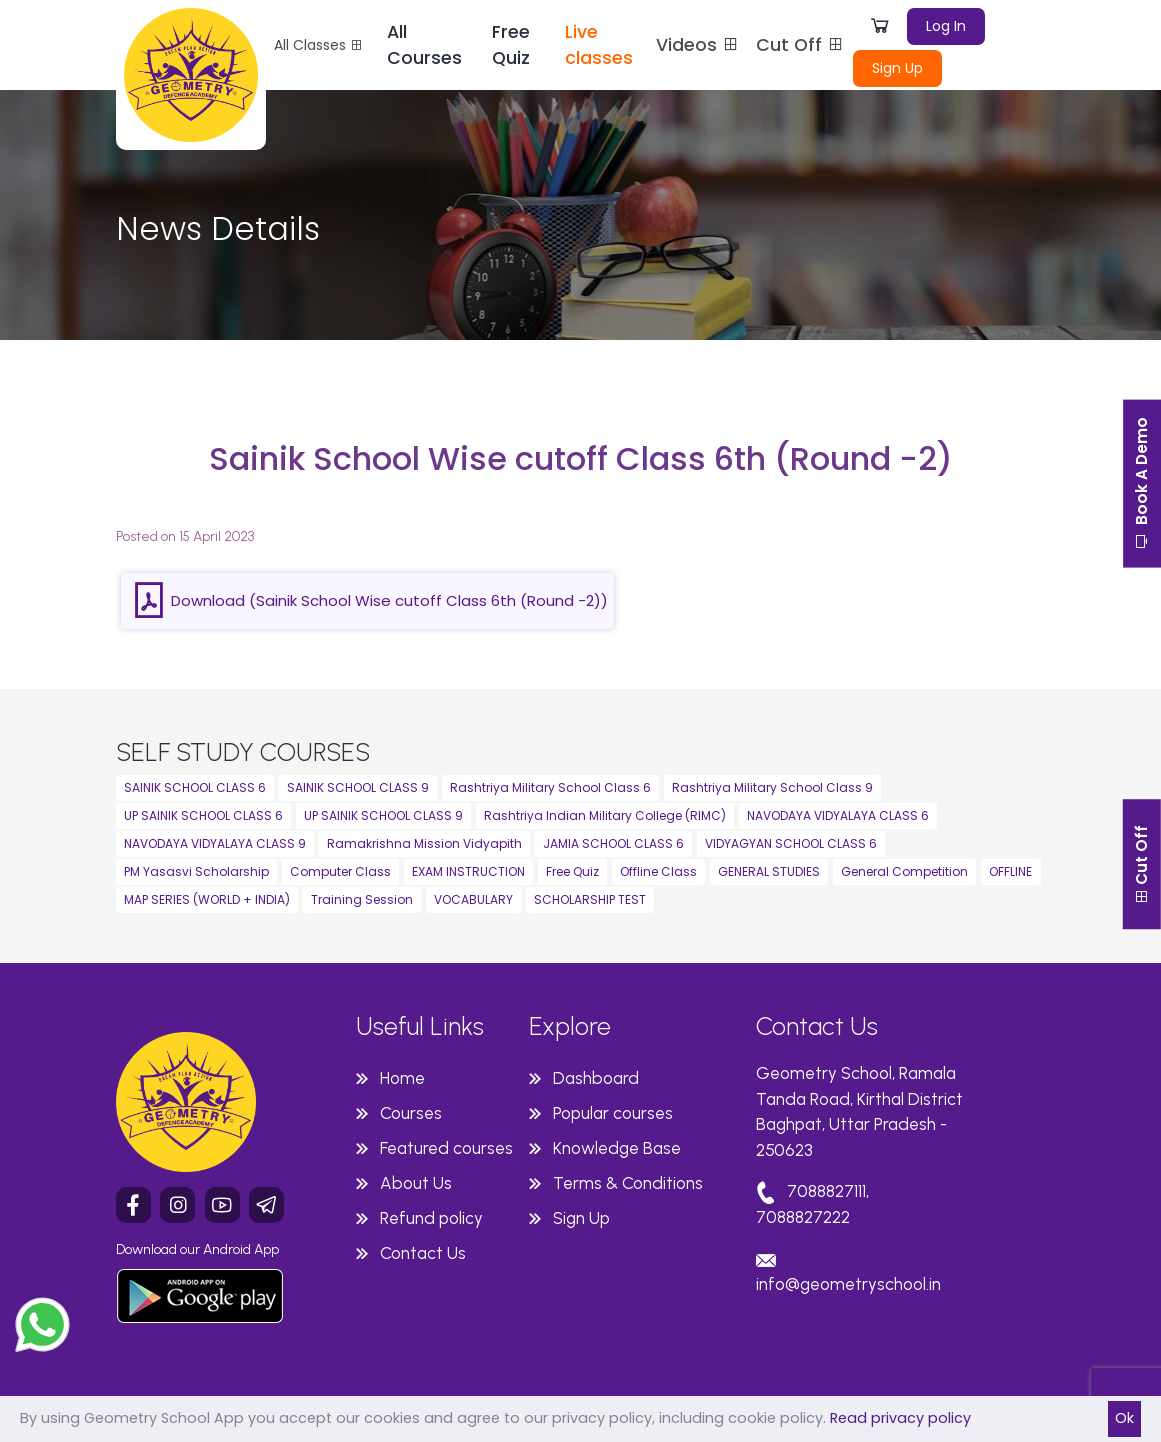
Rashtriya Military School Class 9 (772, 787)
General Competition (904, 871)
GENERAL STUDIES (769, 871)
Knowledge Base (617, 1148)
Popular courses (613, 1113)
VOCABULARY (473, 899)
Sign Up (897, 68)
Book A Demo (1140, 488)
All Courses (424, 45)
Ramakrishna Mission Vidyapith (424, 843)
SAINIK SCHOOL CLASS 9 (358, 787)
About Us (416, 1183)
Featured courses (446, 1148)
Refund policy (431, 1218)
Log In (946, 26)
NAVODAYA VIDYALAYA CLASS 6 (838, 815)
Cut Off (800, 45)
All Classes (319, 45)
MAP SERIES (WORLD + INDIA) (207, 899)
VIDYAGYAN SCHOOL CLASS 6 (791, 843)
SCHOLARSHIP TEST (590, 899)
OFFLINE (1010, 871)
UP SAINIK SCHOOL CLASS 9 (383, 815)
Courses (411, 1113)
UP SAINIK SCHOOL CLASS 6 (203, 815)
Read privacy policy (900, 1418)
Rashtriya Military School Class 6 (550, 787)
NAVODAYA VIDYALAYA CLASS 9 (215, 843)
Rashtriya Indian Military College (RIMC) (605, 815)
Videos (698, 45)
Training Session (362, 899)
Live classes (599, 45)
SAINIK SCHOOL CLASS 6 (195, 787)
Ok (1124, 1418)
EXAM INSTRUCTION (468, 871)
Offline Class (658, 871)
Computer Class (340, 871)
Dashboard (596, 1078)
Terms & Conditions (628, 1183)
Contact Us (423, 1253)
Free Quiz (511, 45)
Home (402, 1078)
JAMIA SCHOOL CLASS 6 (613, 843)
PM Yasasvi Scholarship (196, 871)
